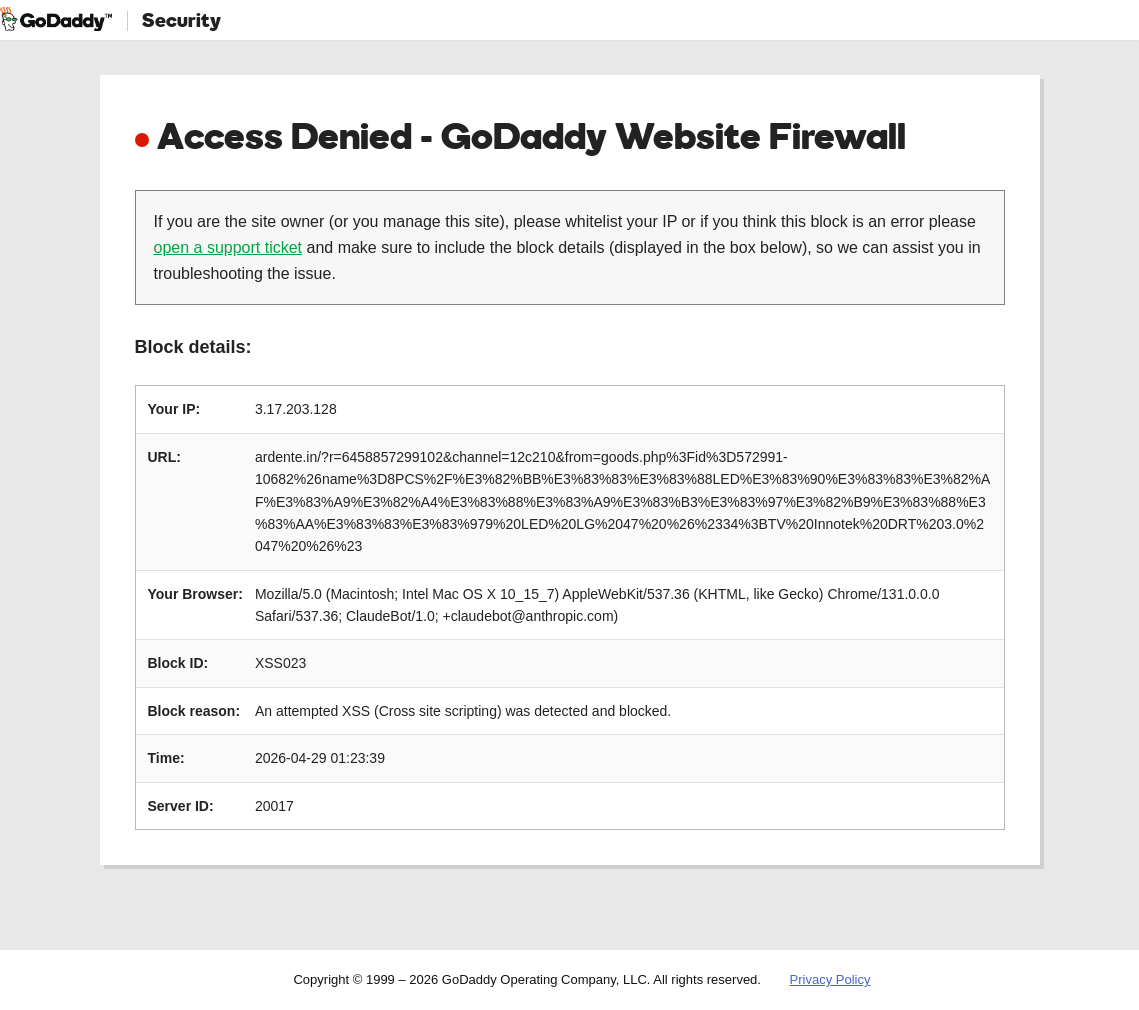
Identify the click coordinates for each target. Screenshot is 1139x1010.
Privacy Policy (830, 979)
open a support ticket (228, 247)
